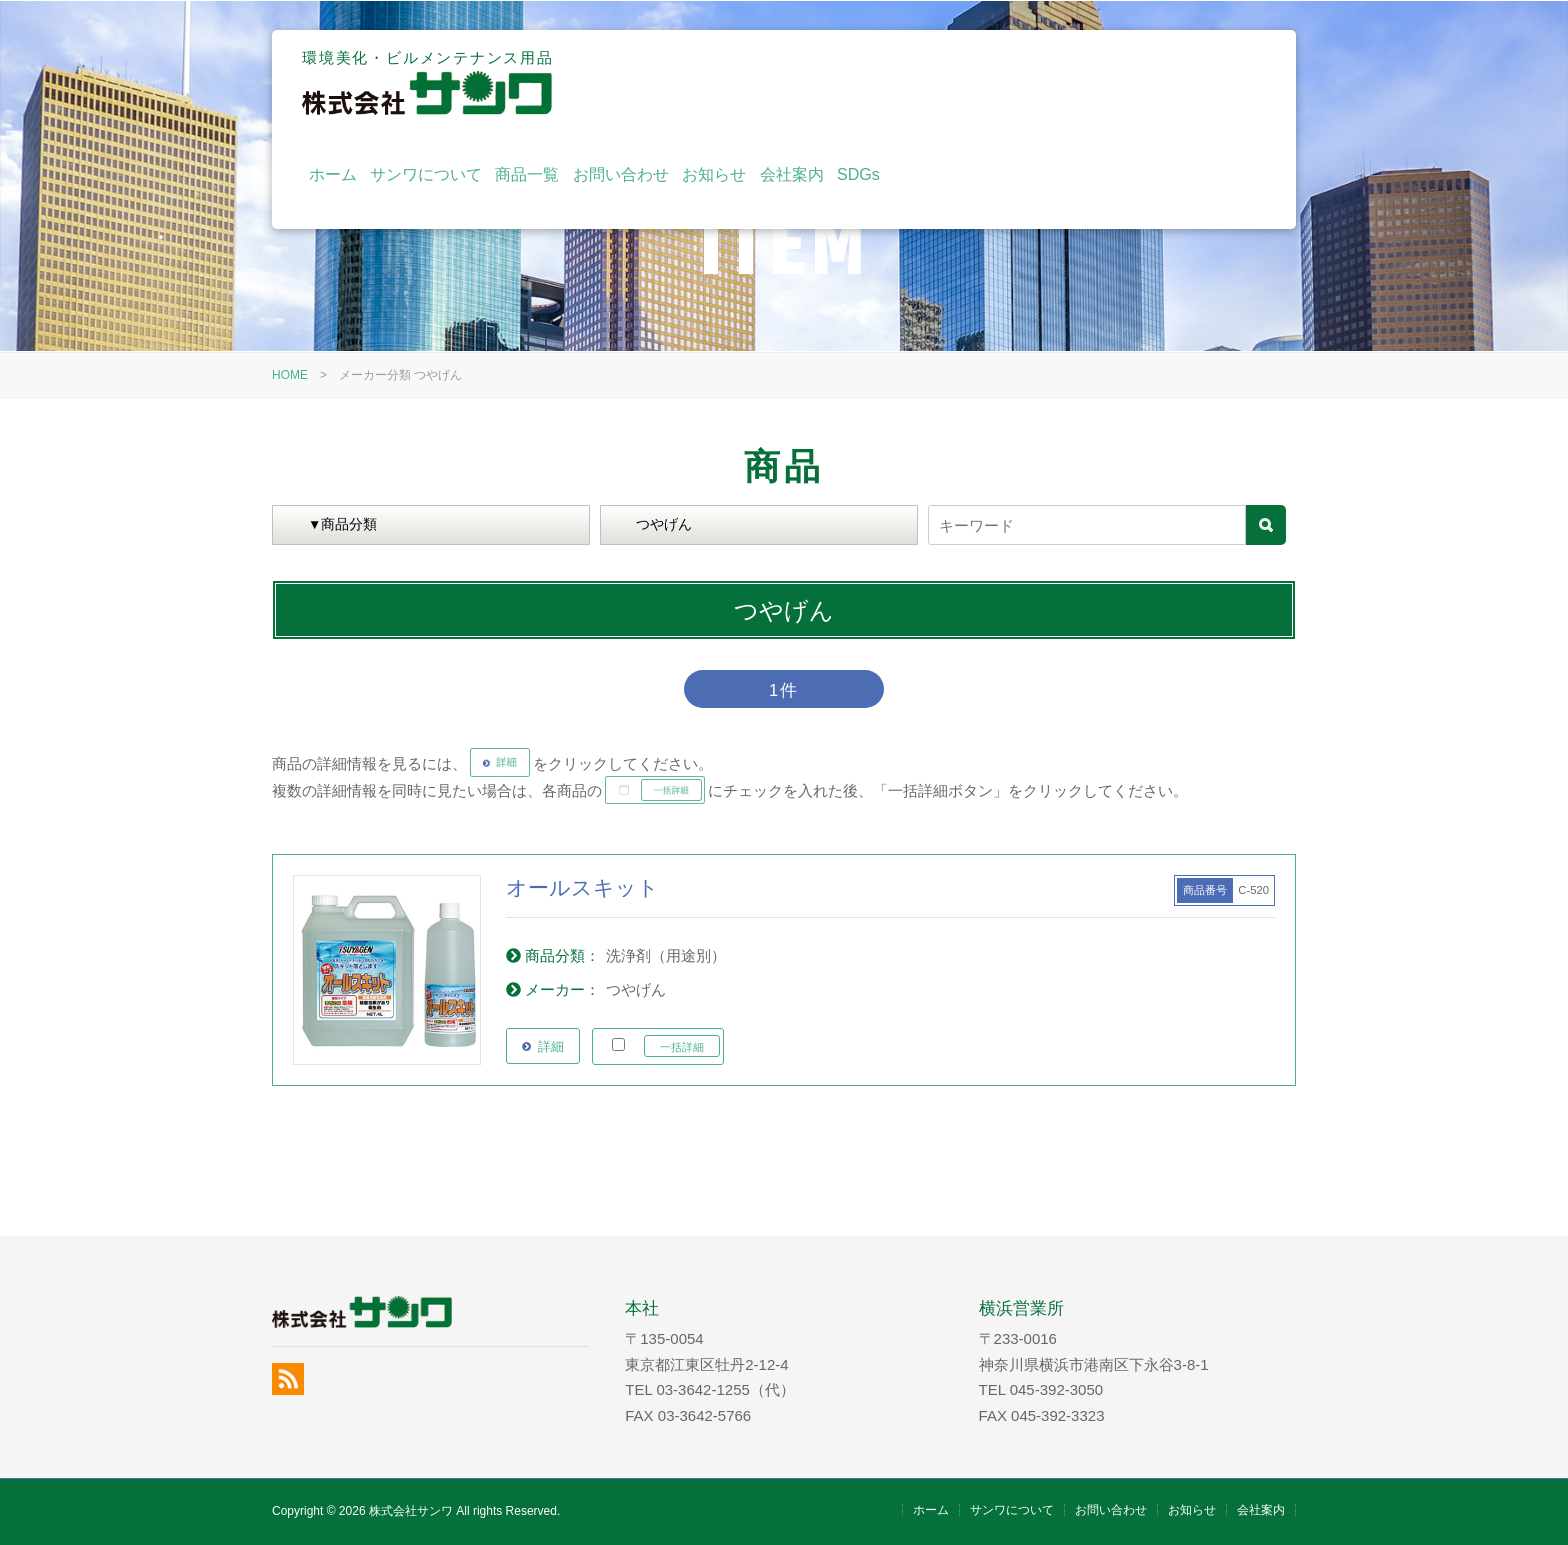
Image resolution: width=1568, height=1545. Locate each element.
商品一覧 (897, 82)
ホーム (702, 82)
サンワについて (796, 82)
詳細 (551, 1046)
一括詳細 (682, 1047)
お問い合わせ (991, 82)
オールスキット (582, 887)
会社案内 (1161, 82)
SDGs (1228, 82)
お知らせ (1084, 82)
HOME (290, 375)
